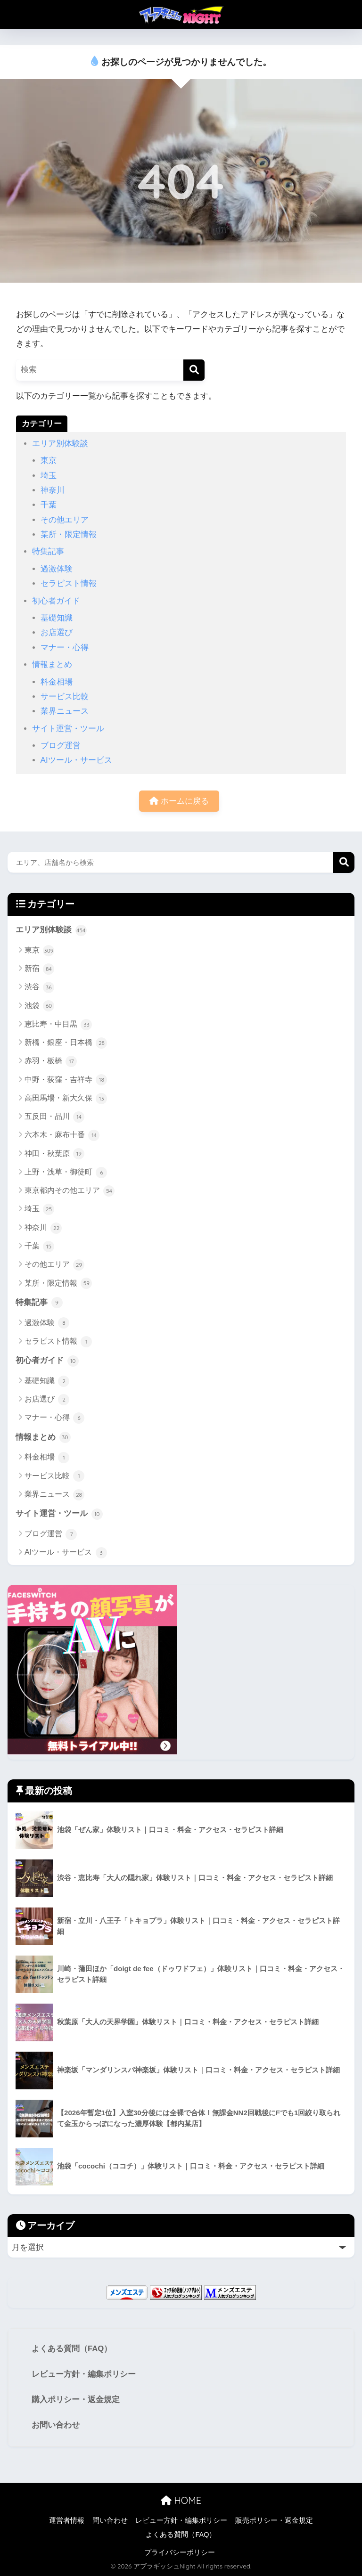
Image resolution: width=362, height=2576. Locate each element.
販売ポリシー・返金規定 (274, 2520)
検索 (343, 862)
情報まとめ (52, 664)
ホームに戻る (179, 801)
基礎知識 (57, 617)
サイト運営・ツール (68, 728)
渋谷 (39, 987)
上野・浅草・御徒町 (66, 1172)
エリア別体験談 (60, 443)
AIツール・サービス (76, 760)
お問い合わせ (56, 2425)
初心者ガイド (56, 600)
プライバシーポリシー (179, 2552)
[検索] (194, 370)
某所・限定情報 (69, 534)
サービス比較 (65, 696)
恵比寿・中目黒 (58, 1024)
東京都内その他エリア (70, 1191)
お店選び (57, 632)
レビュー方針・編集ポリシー (84, 2374)
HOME (181, 2500)
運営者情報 (66, 2520)
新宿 (39, 969)
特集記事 (48, 551)
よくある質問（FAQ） (72, 2348)
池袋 (39, 1005)
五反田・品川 (54, 1117)
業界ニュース (65, 711)
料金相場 (57, 681)
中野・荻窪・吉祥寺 (66, 1079)
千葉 (49, 504)
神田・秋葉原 (54, 1153)
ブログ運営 (61, 745)
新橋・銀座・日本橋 (66, 1043)
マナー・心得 (65, 647)
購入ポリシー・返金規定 (76, 2399)
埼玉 (49, 475)
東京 (49, 460)
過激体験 (57, 568)
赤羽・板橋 (51, 1061)
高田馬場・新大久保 (66, 1098)
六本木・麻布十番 (62, 1135)
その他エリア (65, 519)
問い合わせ (110, 2520)
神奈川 (53, 490)
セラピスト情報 (69, 583)
